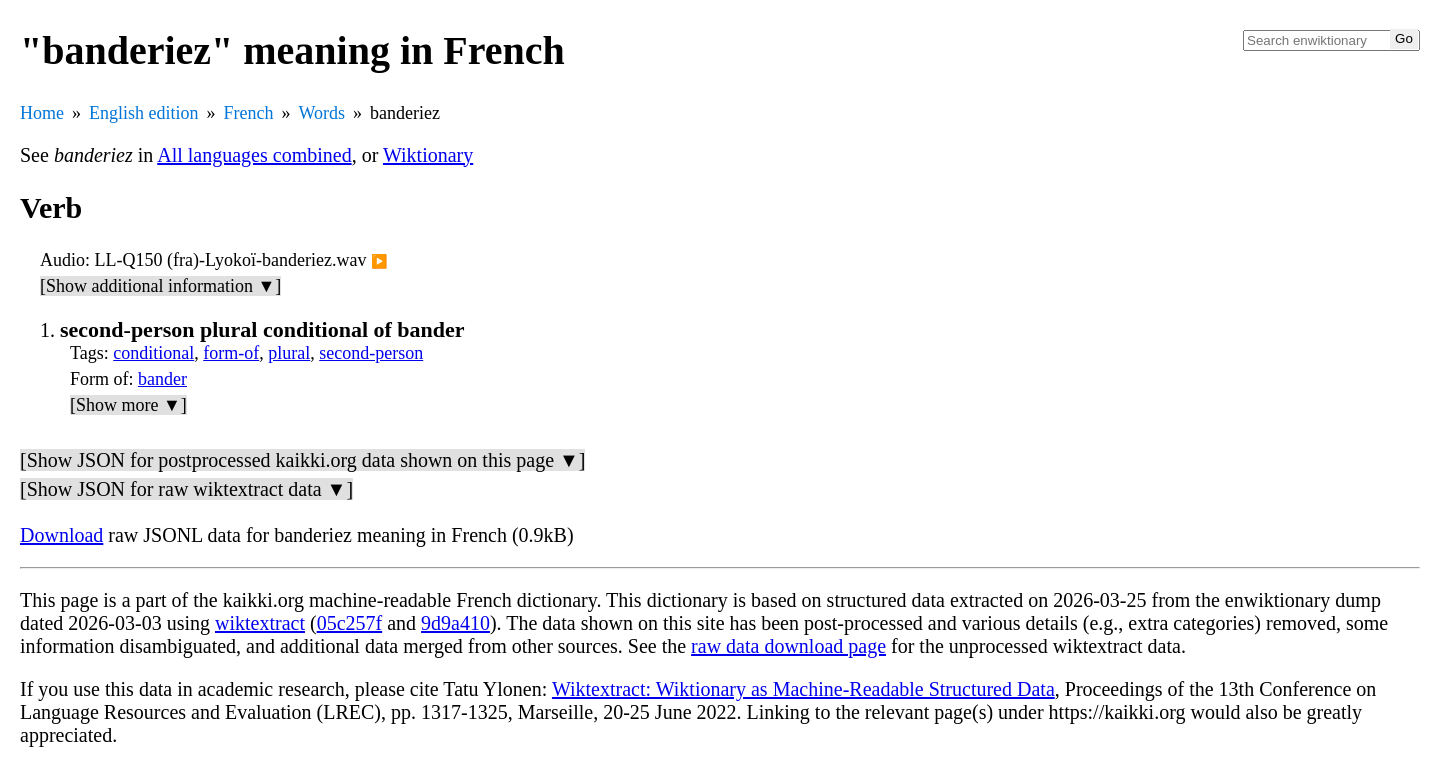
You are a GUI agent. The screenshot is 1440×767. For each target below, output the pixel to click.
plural (289, 353)
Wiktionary (428, 155)
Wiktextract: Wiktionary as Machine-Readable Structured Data (803, 689)
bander (162, 379)
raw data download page (788, 646)
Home (42, 113)
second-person (371, 353)
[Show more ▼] (128, 405)
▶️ (379, 261)
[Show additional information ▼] (160, 286)
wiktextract (260, 623)
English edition (144, 113)
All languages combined (254, 155)
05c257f (350, 623)
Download (61, 535)
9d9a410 (455, 623)
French (249, 113)
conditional (153, 353)
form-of (231, 353)
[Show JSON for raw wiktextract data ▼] (186, 489)
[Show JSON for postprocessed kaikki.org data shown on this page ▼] (302, 460)
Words (321, 113)
